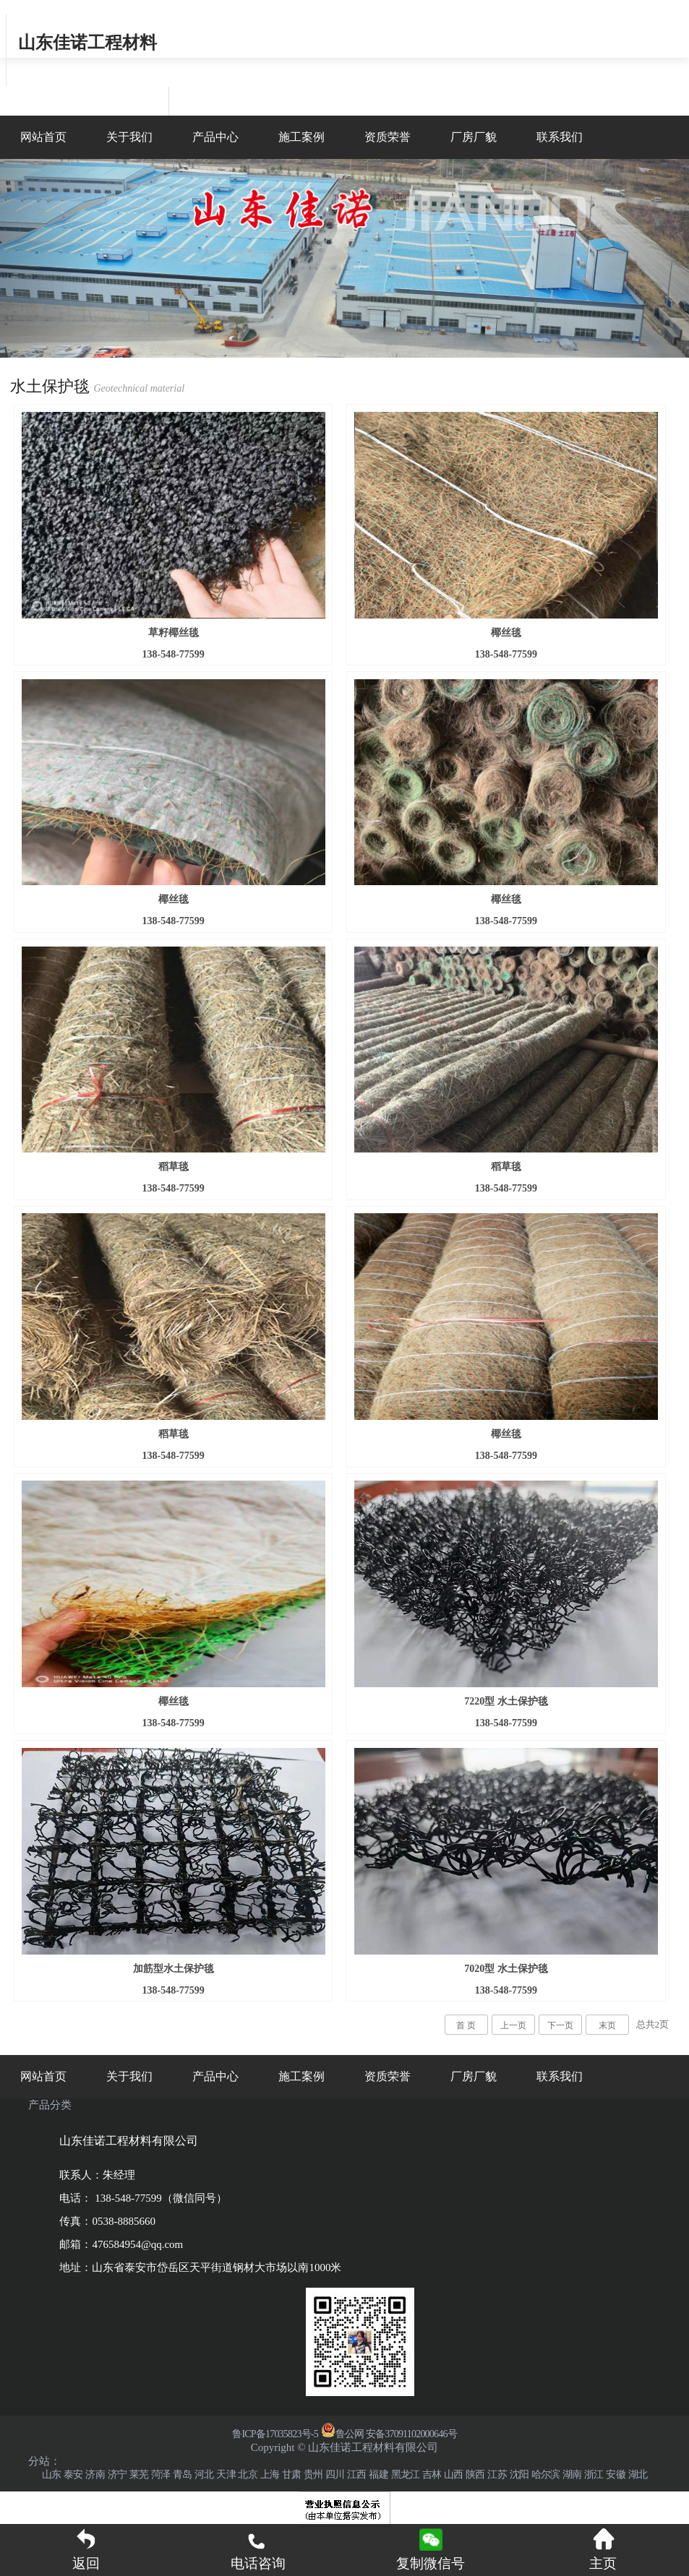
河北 (203, 2474)
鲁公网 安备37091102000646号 (389, 2434)
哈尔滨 (545, 2474)
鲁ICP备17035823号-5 (275, 2434)
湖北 (637, 2474)
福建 (378, 2474)
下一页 (560, 2025)
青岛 (182, 2474)
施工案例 (301, 137)
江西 (356, 2474)
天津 (225, 2474)
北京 (247, 2474)
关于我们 (129, 137)
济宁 (117, 2474)
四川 (334, 2474)
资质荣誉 (387, 137)
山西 (453, 2474)
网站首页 (43, 137)
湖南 (571, 2474)
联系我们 (559, 137)
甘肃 (291, 2474)
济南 (94, 2474)
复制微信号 (430, 2563)
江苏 (496, 2474)
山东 (51, 2474)
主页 (603, 2549)
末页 (607, 2025)
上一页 (513, 2025)
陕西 (475, 2474)
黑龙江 (405, 2474)
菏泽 (160, 2474)
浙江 (593, 2474)
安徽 (615, 2474)
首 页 (466, 2025)
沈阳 (519, 2474)
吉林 (431, 2474)
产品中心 (215, 137)
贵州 (313, 2474)
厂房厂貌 (473, 137)
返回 (86, 2549)
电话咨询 (258, 2549)
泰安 (73, 2474)
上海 (269, 2474)
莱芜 (138, 2474)
